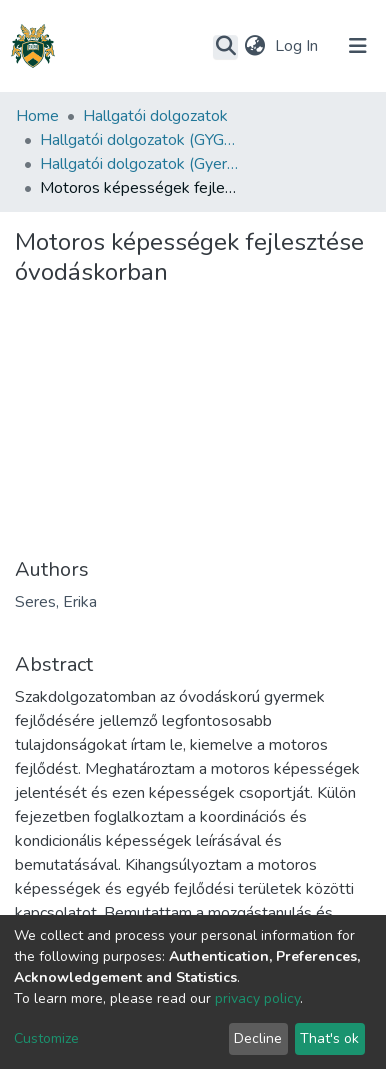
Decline (258, 1038)
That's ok (329, 1038)
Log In (298, 46)
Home (37, 116)
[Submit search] (225, 47)
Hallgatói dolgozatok (155, 116)
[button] (254, 46)
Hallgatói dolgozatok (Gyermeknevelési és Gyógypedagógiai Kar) (140, 164)
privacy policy (257, 998)
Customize (46, 1038)
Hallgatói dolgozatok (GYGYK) (140, 140)
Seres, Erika (56, 602)
